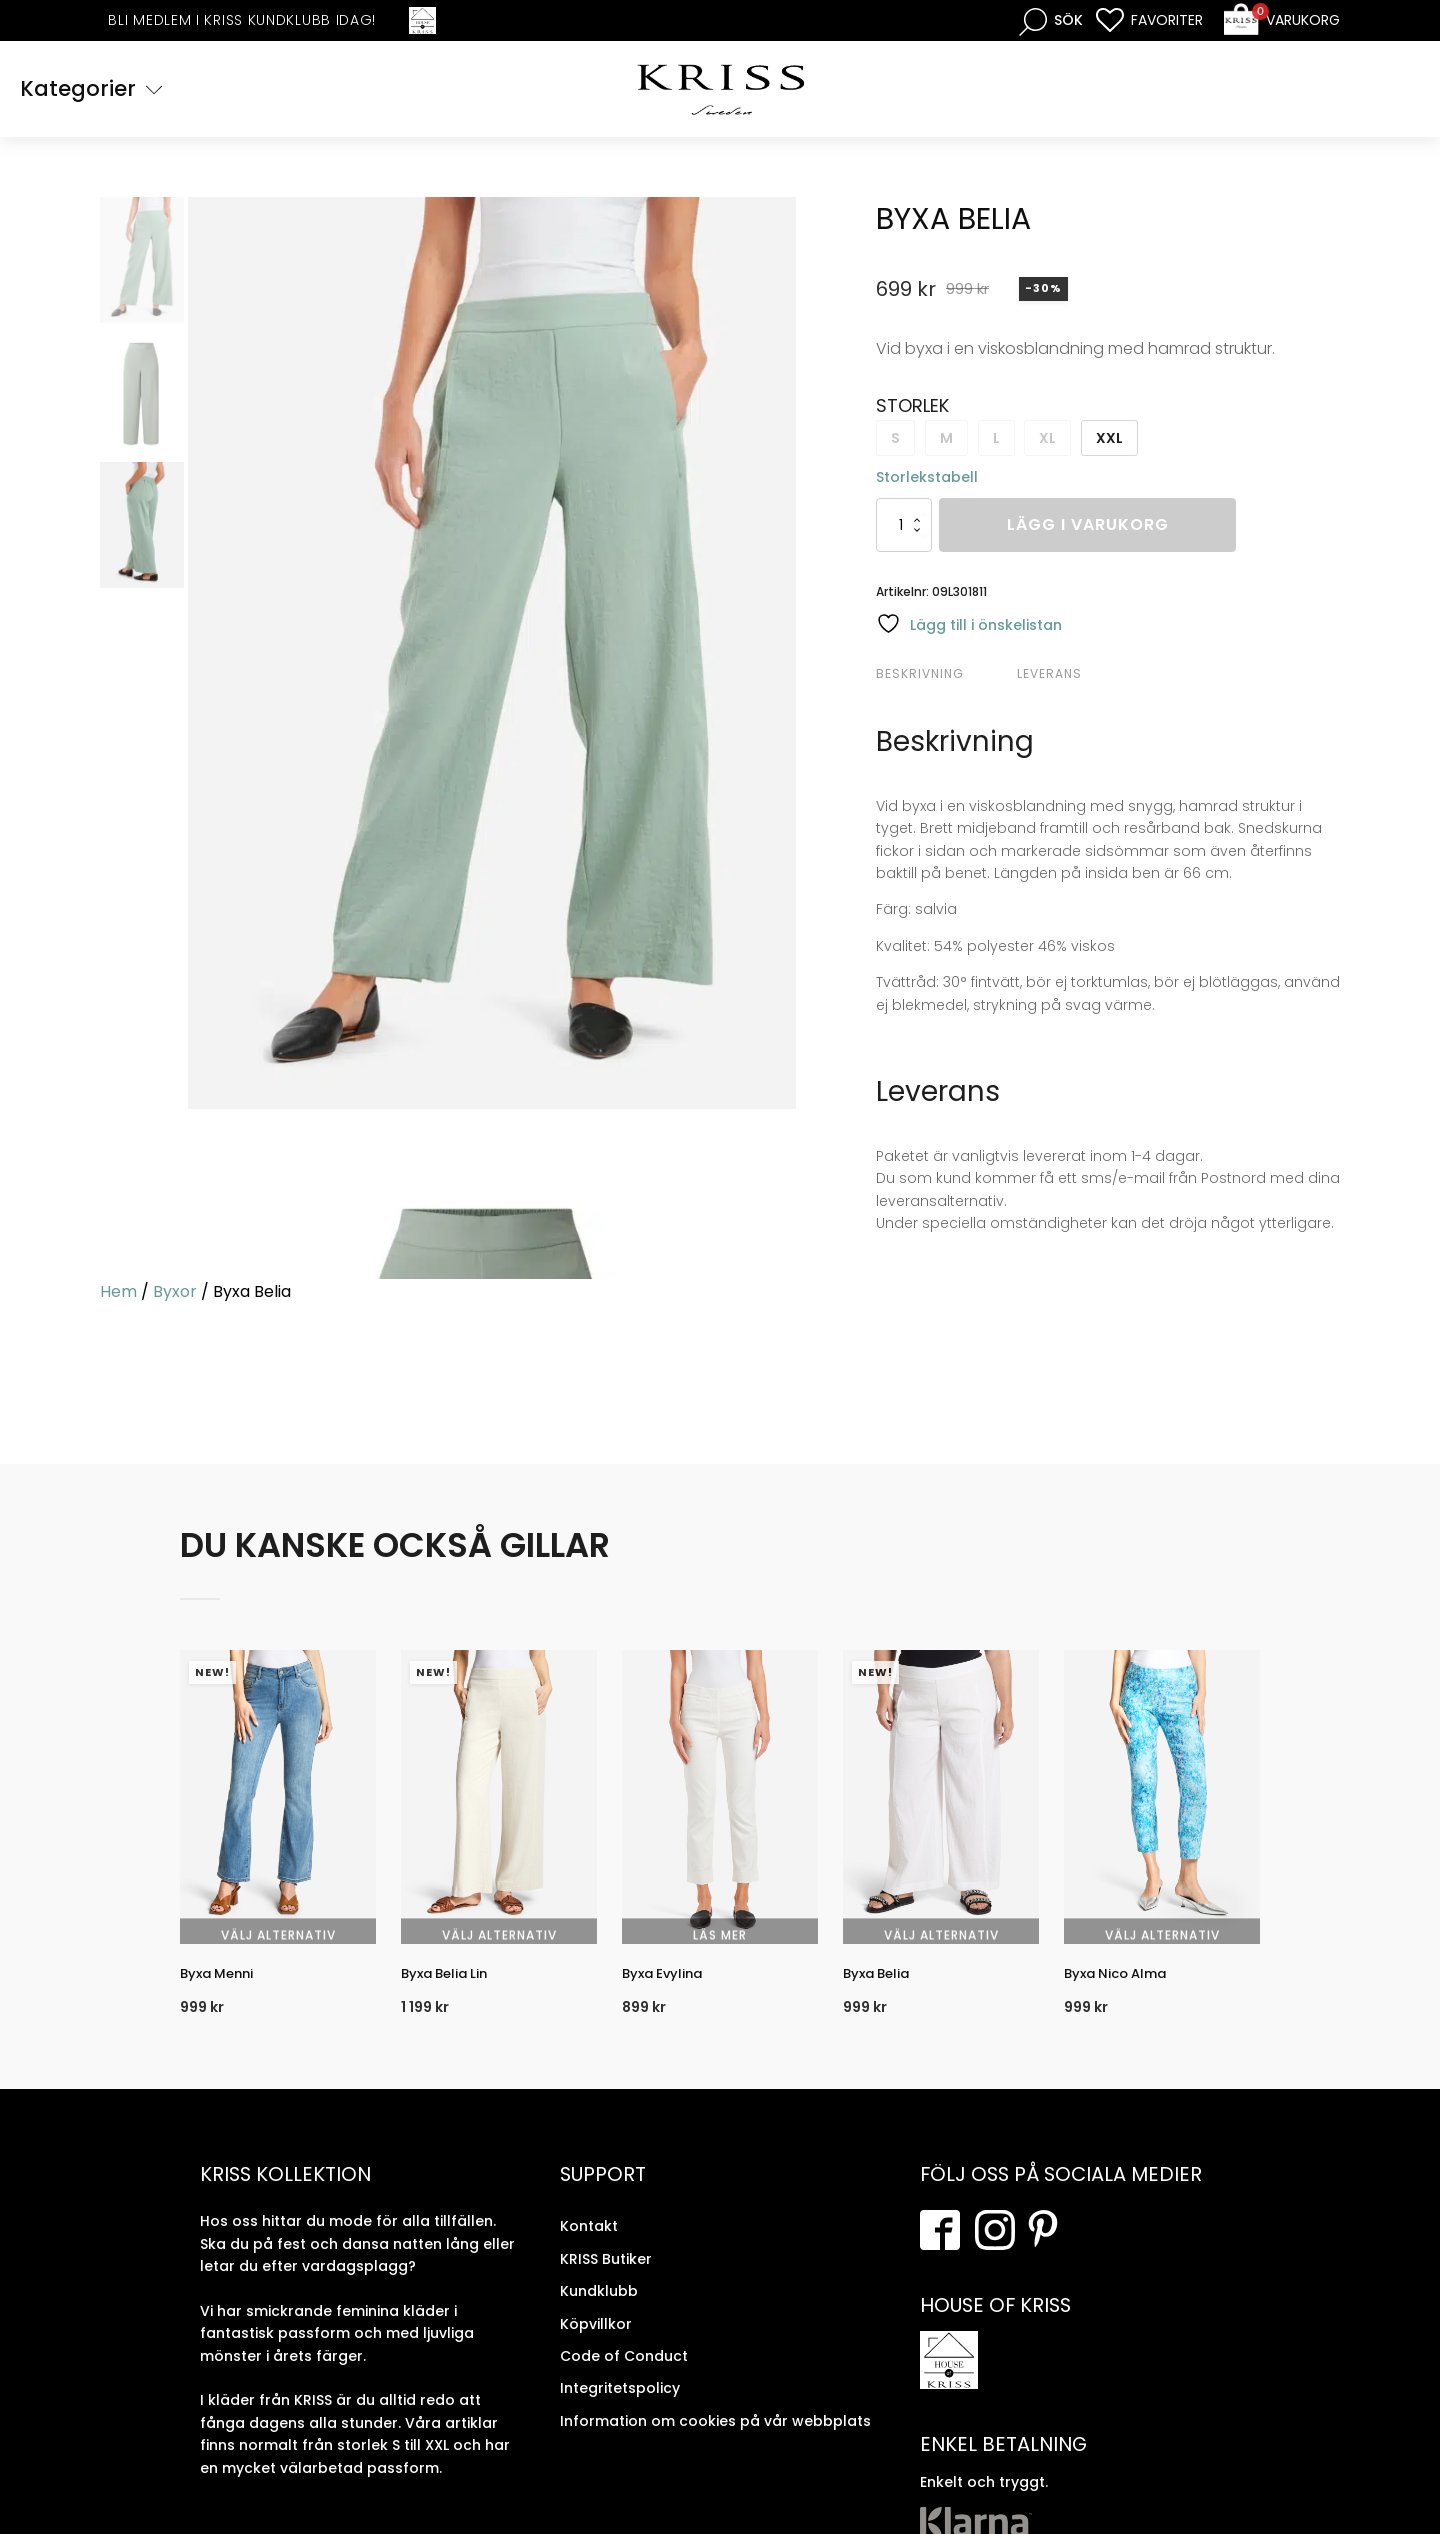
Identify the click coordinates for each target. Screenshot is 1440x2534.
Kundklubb (599, 2313)
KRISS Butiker (606, 2281)
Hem (118, 1294)
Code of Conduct (624, 2378)
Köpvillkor (596, 2346)
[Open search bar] (1051, 20)
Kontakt (589, 2249)
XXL (1109, 441)
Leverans (1049, 676)
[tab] (944, 677)
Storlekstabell (927, 480)
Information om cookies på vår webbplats (715, 2443)
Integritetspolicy (620, 2411)
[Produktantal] (904, 528)
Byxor (175, 1294)
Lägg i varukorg (1088, 528)
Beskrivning (920, 676)
